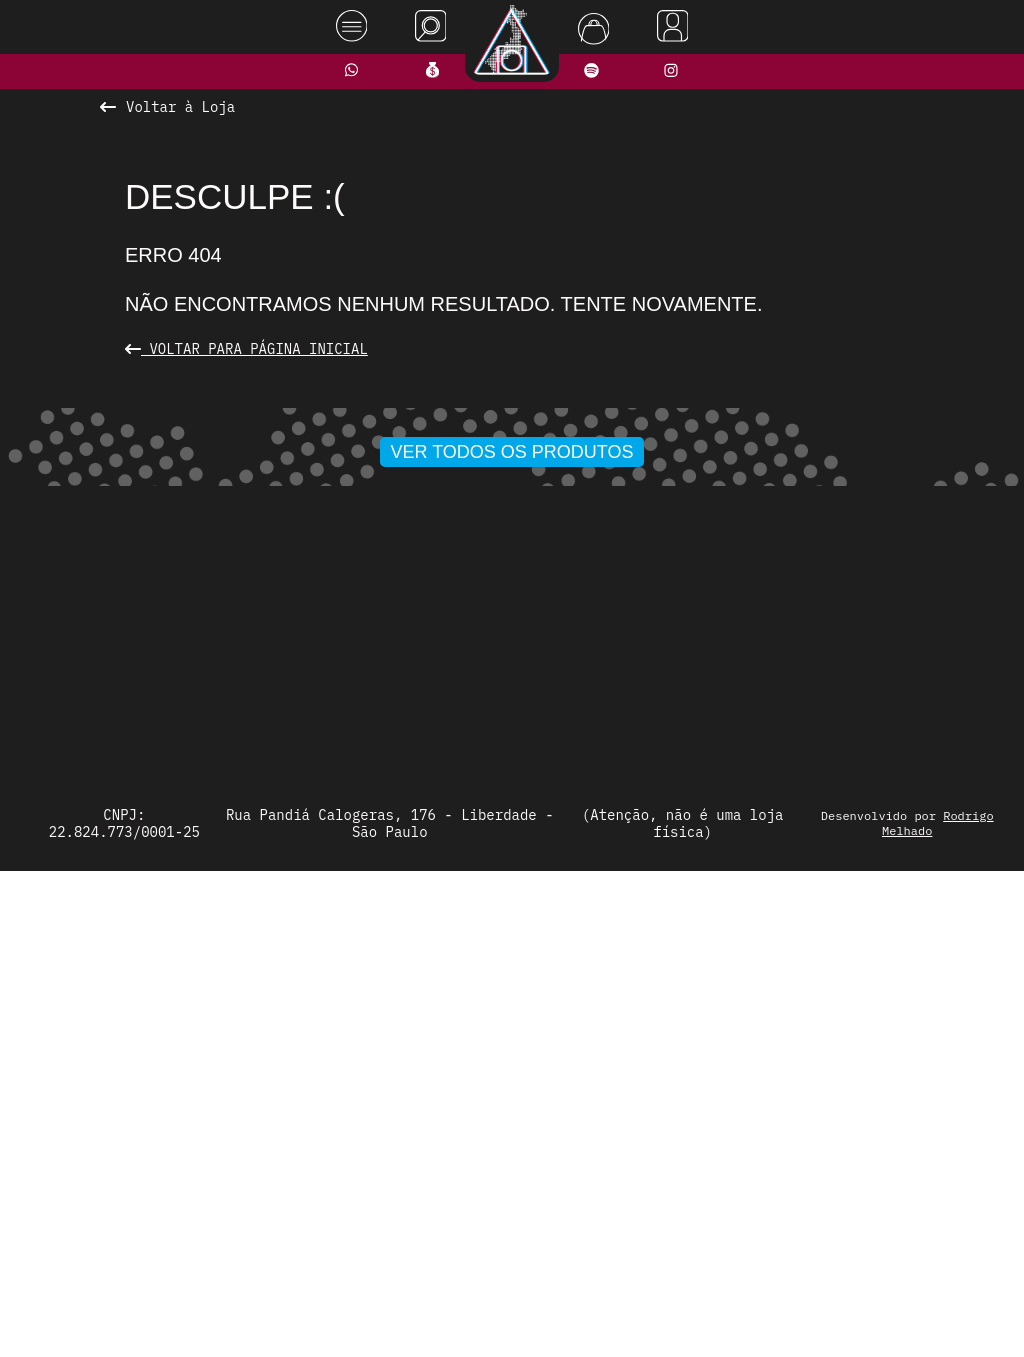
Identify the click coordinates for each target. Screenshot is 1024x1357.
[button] (447, 882)
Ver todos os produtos (512, 921)
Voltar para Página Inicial (246, 349)
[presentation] (139, 652)
